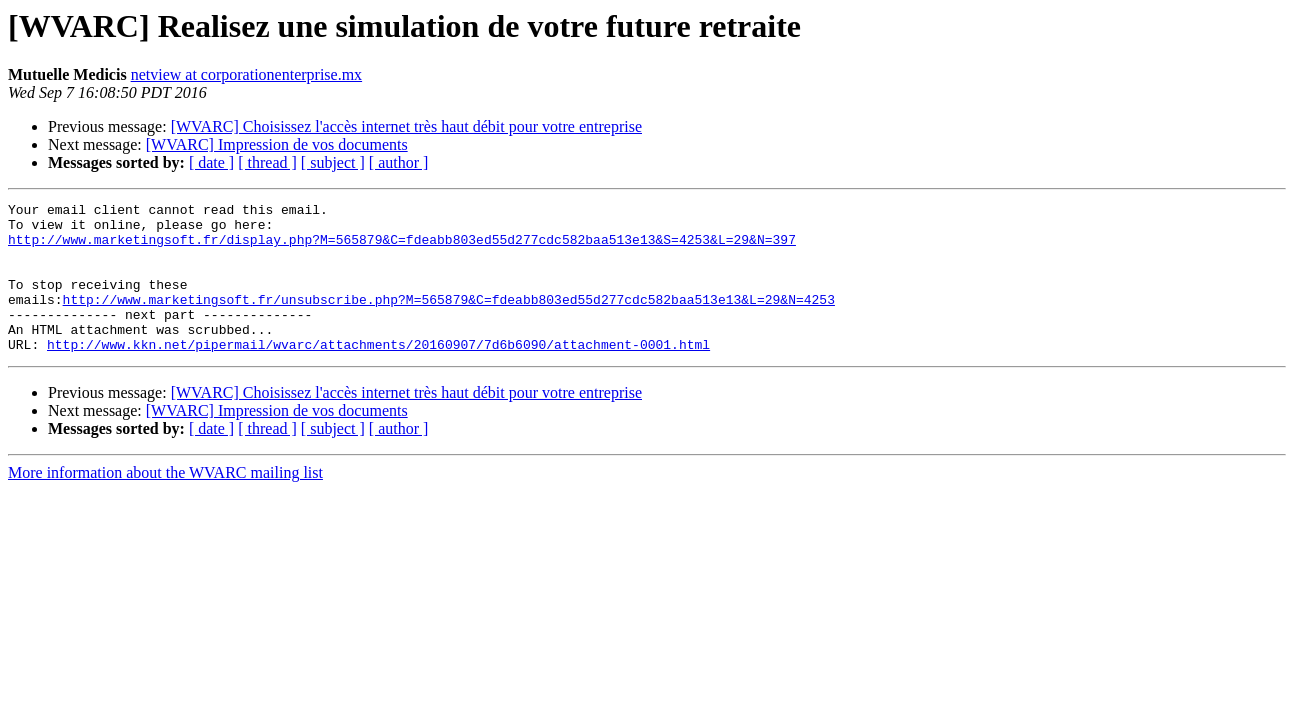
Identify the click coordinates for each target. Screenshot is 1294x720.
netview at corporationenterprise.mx (246, 74)
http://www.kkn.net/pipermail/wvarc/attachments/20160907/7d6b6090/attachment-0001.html (378, 374)
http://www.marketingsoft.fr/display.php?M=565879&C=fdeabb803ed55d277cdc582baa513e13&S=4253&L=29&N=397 (402, 248)
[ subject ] (333, 162)
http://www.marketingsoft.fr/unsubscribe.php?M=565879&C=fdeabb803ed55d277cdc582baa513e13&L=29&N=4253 (449, 320)
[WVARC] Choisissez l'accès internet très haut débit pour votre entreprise (406, 126)
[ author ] (399, 162)
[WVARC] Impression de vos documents (277, 144)
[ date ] (211, 162)
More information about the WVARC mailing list (165, 502)
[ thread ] (267, 162)
